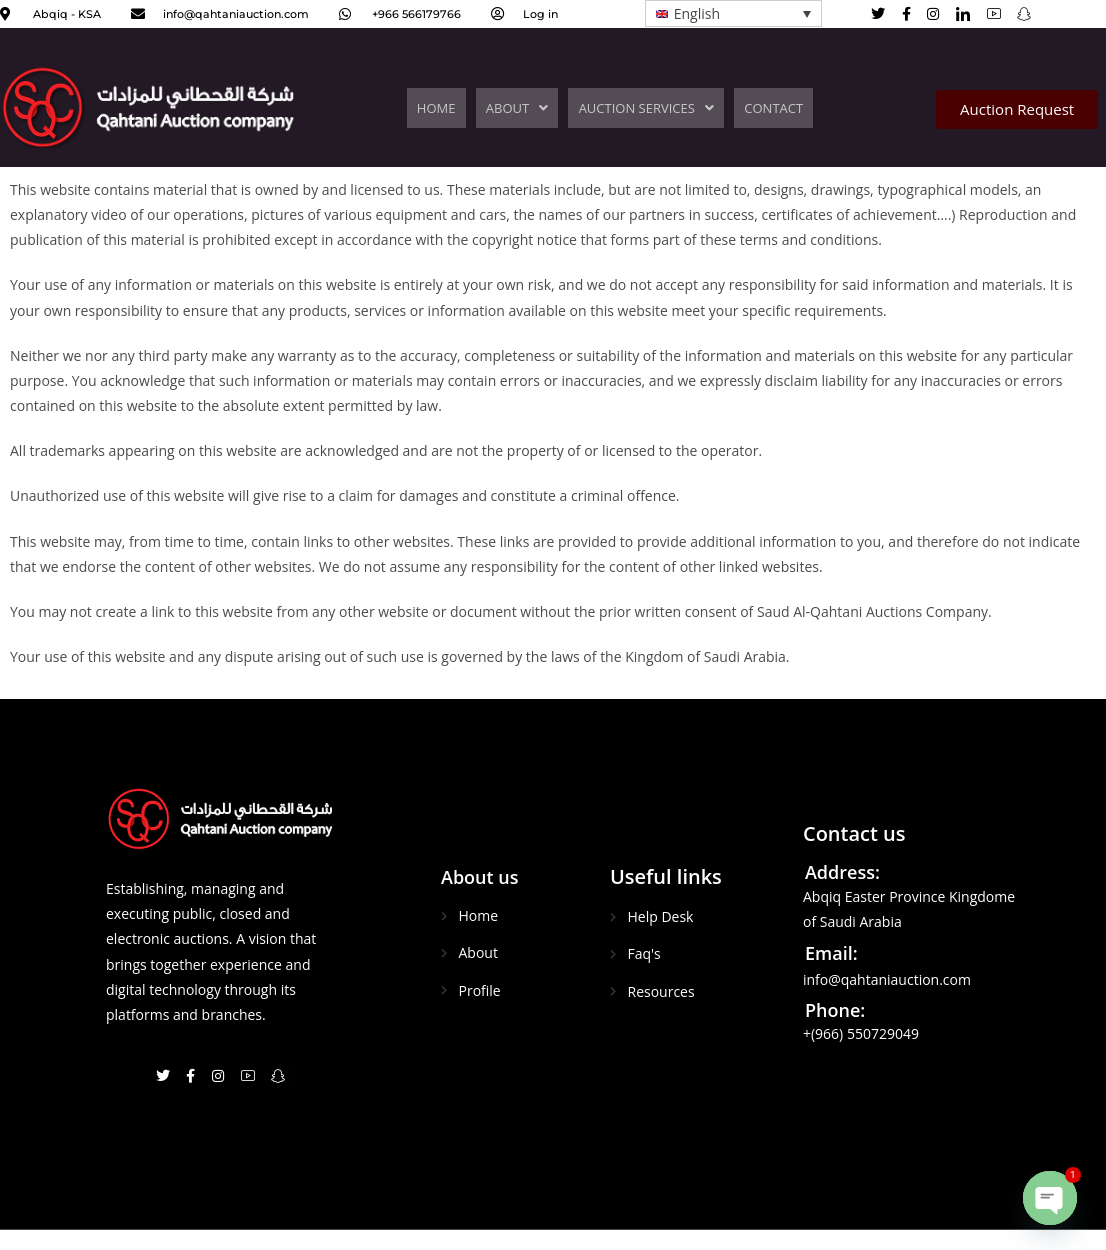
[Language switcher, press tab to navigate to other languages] (733, 13)
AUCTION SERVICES (643, 108)
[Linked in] (969, 13)
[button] (519, 108)
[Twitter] (884, 12)
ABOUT (519, 108)
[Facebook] (913, 12)
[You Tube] (1000, 13)
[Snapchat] (284, 1075)
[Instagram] (939, 12)
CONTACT (767, 108)
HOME (442, 108)
